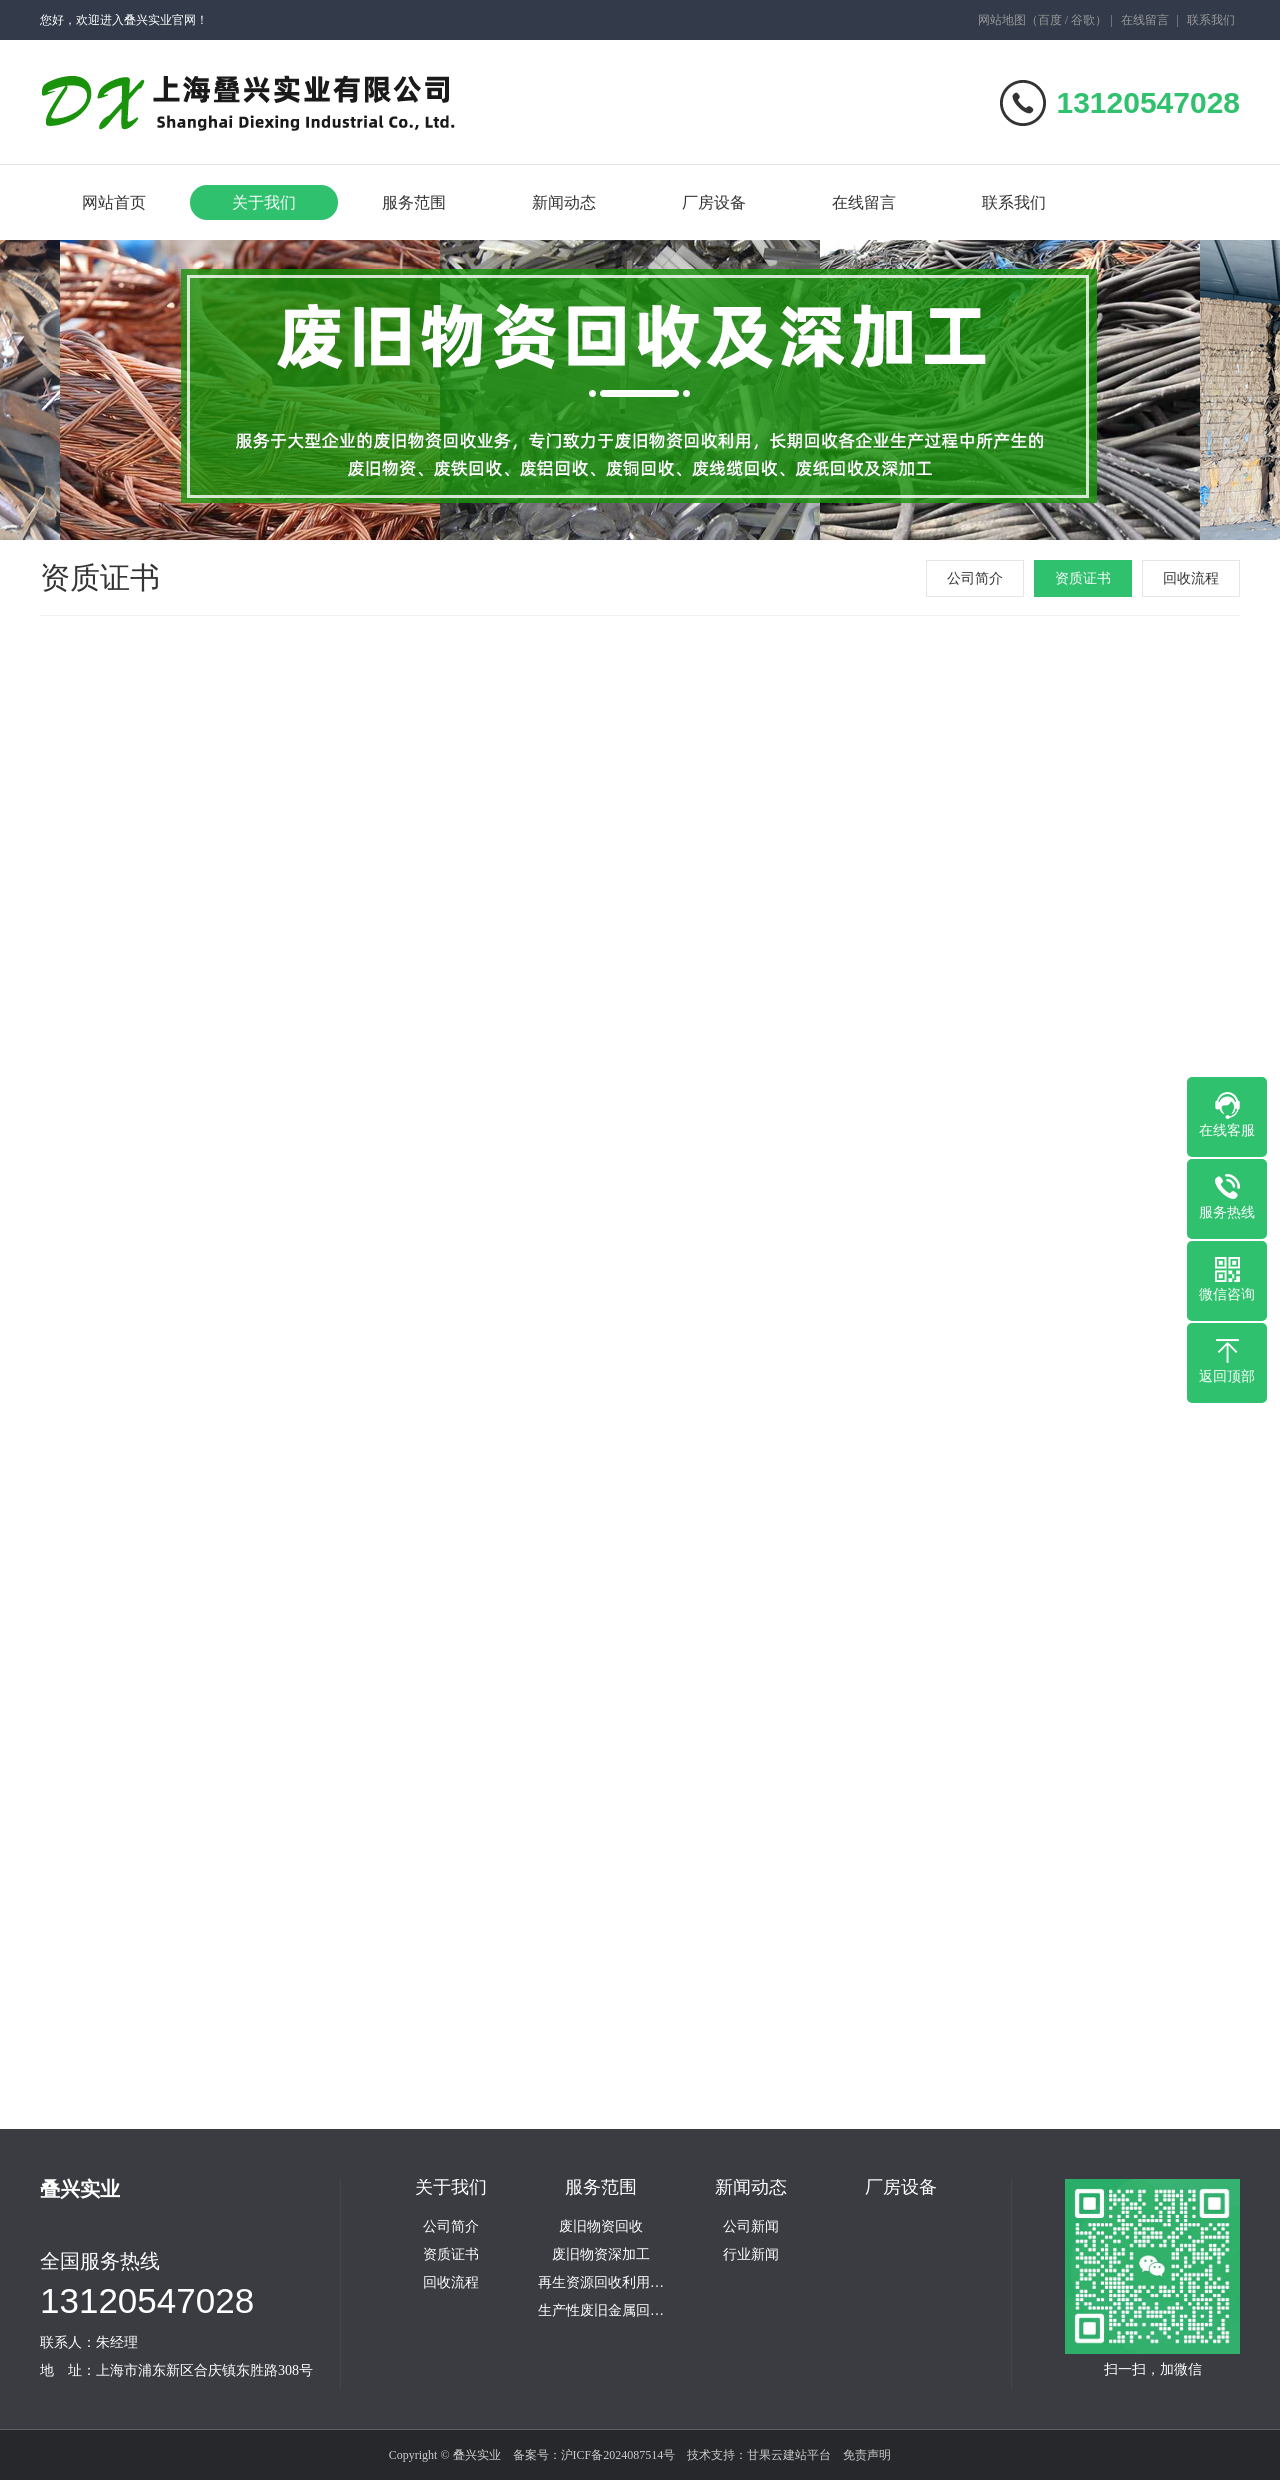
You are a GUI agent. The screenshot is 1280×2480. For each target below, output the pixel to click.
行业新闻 (751, 2255)
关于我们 (264, 202)
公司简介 (975, 578)
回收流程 (1191, 578)
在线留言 (1145, 20)
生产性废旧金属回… (601, 2311)
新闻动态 (564, 202)
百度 (1050, 20)
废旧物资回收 (601, 2227)
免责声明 (867, 2455)
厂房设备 (714, 202)
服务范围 (414, 202)
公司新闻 (751, 2227)
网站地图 (1002, 20)
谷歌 (1083, 20)
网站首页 (114, 202)
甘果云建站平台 (789, 2455)
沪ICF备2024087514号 (618, 2455)
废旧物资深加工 (601, 2255)
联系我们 (1211, 20)
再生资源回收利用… (601, 2283)
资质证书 (1083, 578)
